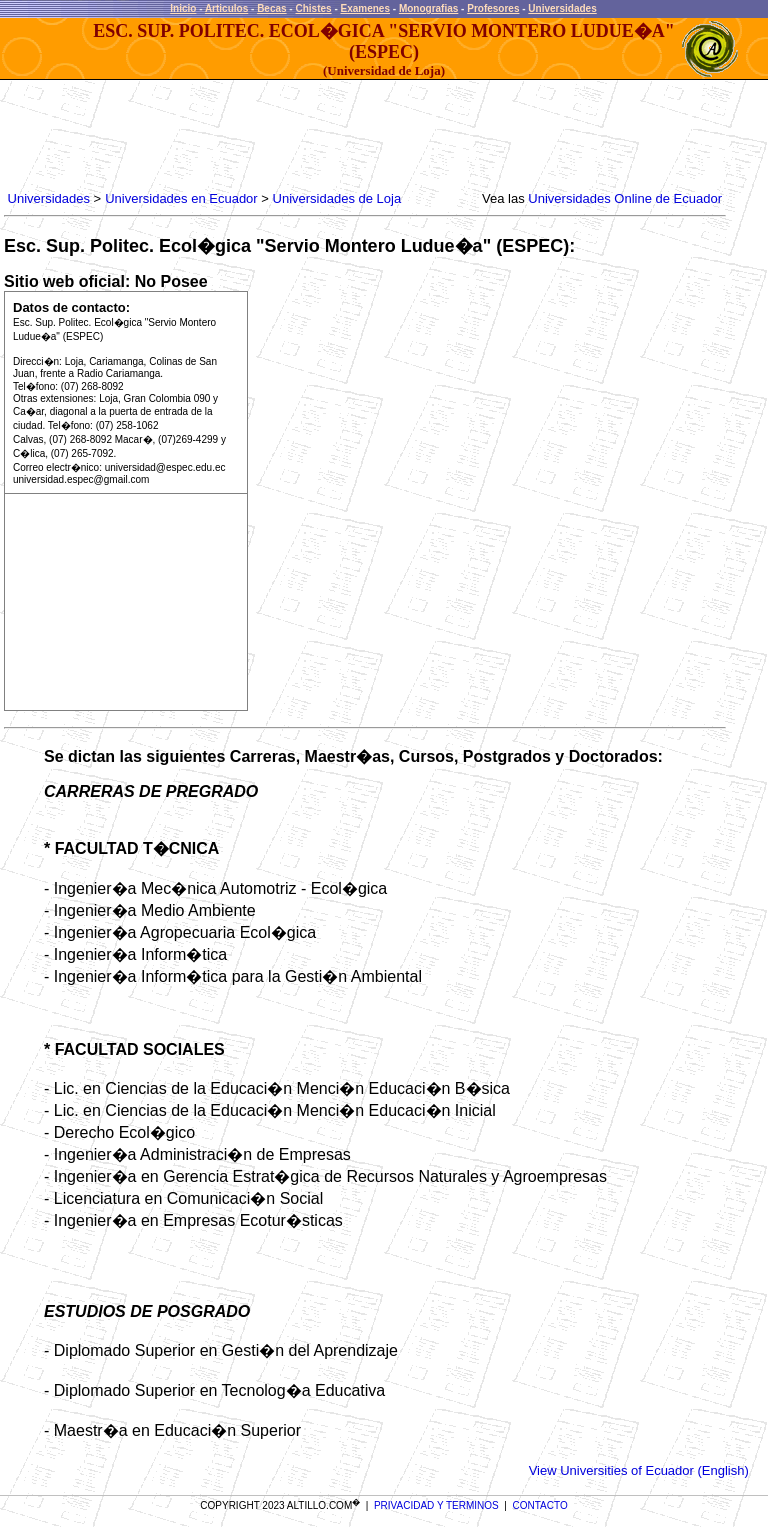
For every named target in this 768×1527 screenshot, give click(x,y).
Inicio (183, 8)
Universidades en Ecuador (181, 198)
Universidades (562, 8)
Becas (271, 8)
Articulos (226, 8)
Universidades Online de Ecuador (625, 198)
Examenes (365, 8)
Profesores (493, 8)
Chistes (313, 8)
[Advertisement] (368, 136)
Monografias (428, 8)
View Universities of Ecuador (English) (639, 1470)
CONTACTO (540, 1505)
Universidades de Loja (337, 198)
